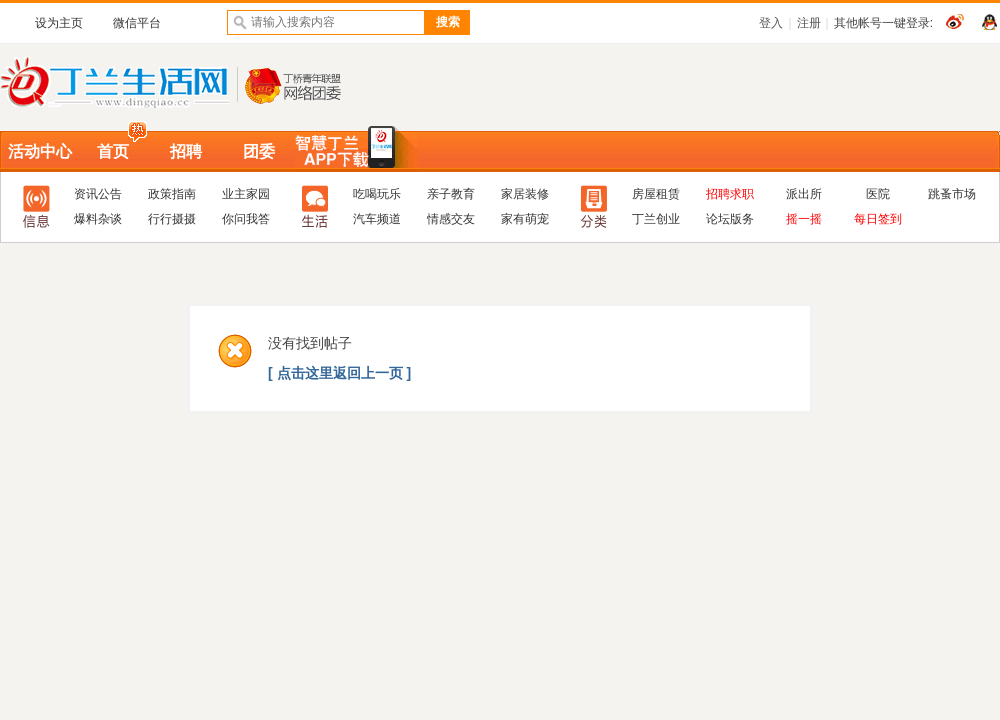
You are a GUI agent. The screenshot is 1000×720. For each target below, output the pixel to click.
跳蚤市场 (952, 194)
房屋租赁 (656, 194)
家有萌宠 (525, 219)
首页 (113, 151)
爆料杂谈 (98, 219)
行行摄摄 (172, 219)
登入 (771, 23)
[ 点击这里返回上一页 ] (339, 373)
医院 (878, 194)
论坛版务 (730, 219)
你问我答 (246, 219)
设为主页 (59, 23)
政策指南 (172, 194)
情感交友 (451, 219)
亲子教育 (451, 194)
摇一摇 (804, 219)
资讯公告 (98, 194)
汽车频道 (377, 219)
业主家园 (246, 194)
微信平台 (137, 23)
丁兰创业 (656, 219)
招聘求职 (730, 194)
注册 (809, 23)
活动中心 (40, 151)
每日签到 (878, 219)
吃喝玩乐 (377, 194)
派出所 (804, 194)
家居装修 (525, 194)
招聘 (186, 151)
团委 (259, 151)
